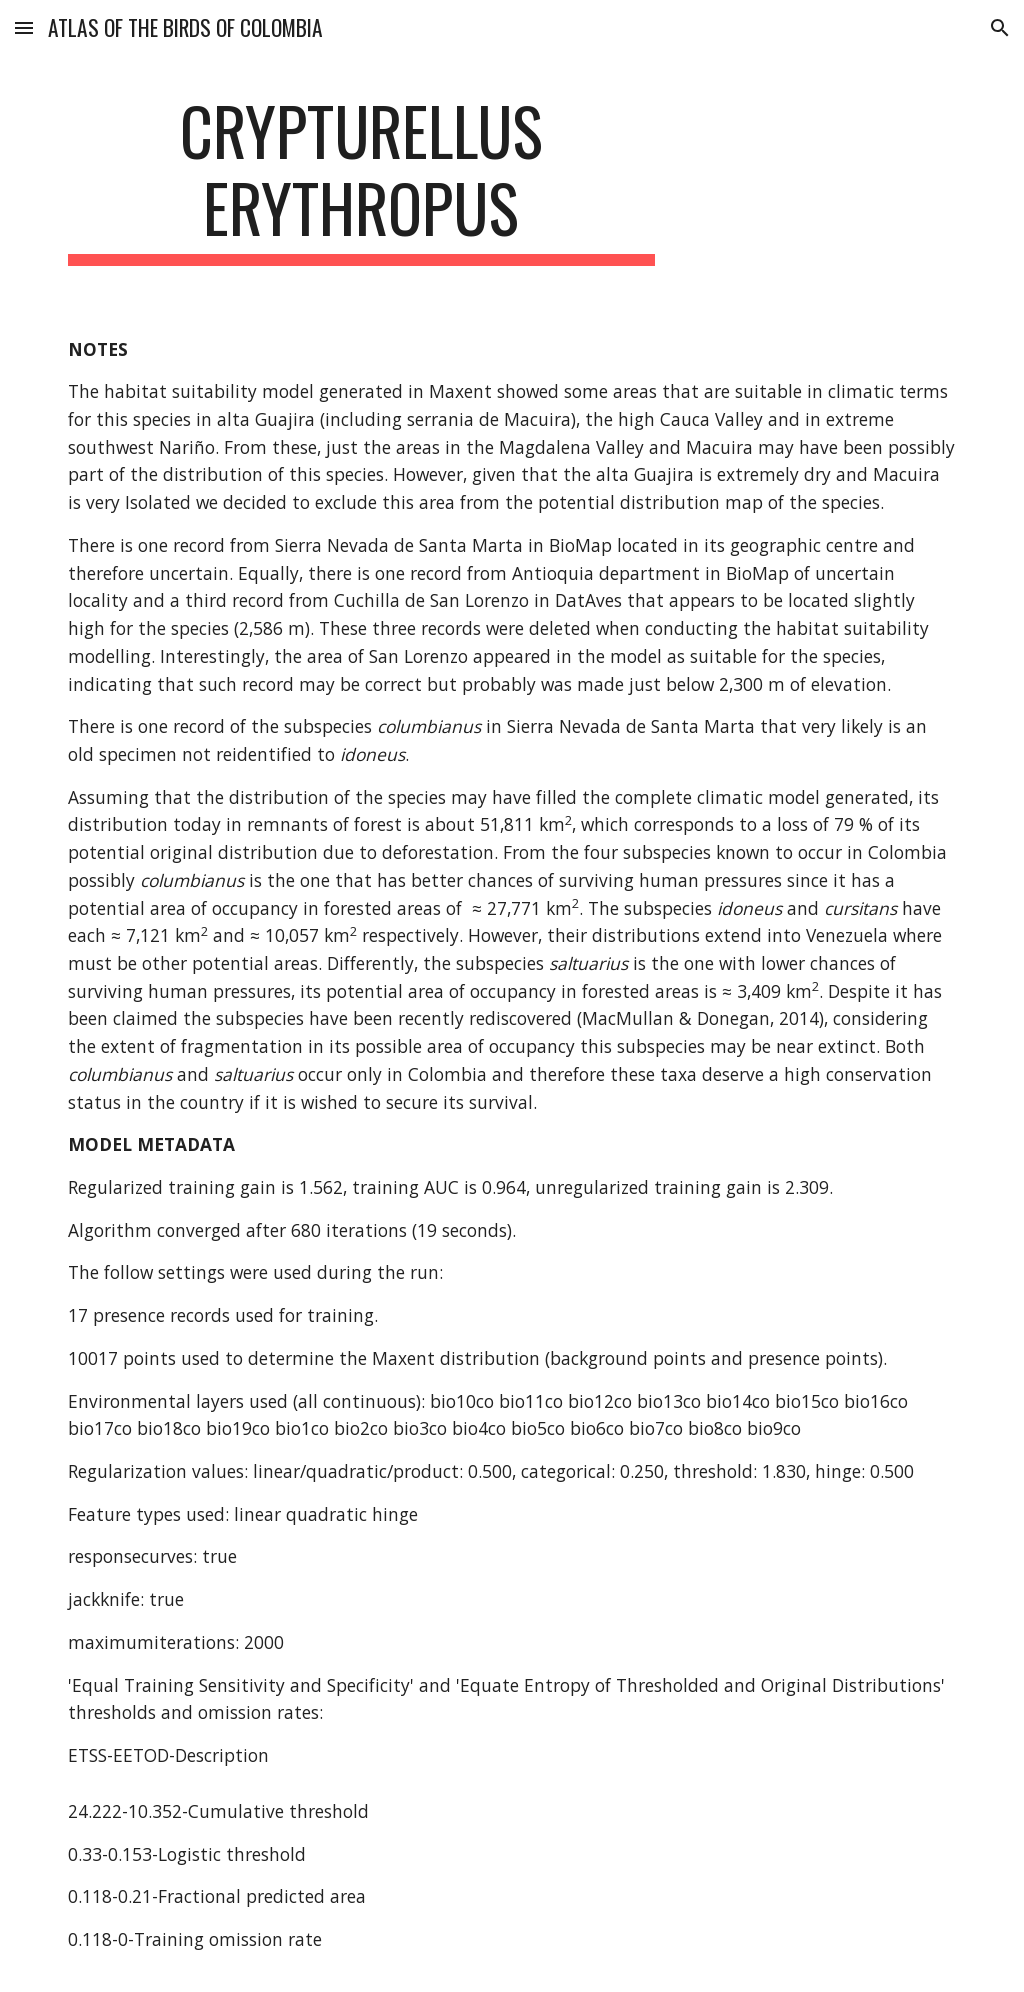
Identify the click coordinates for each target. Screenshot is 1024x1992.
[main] (361, 179)
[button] (24, 27)
